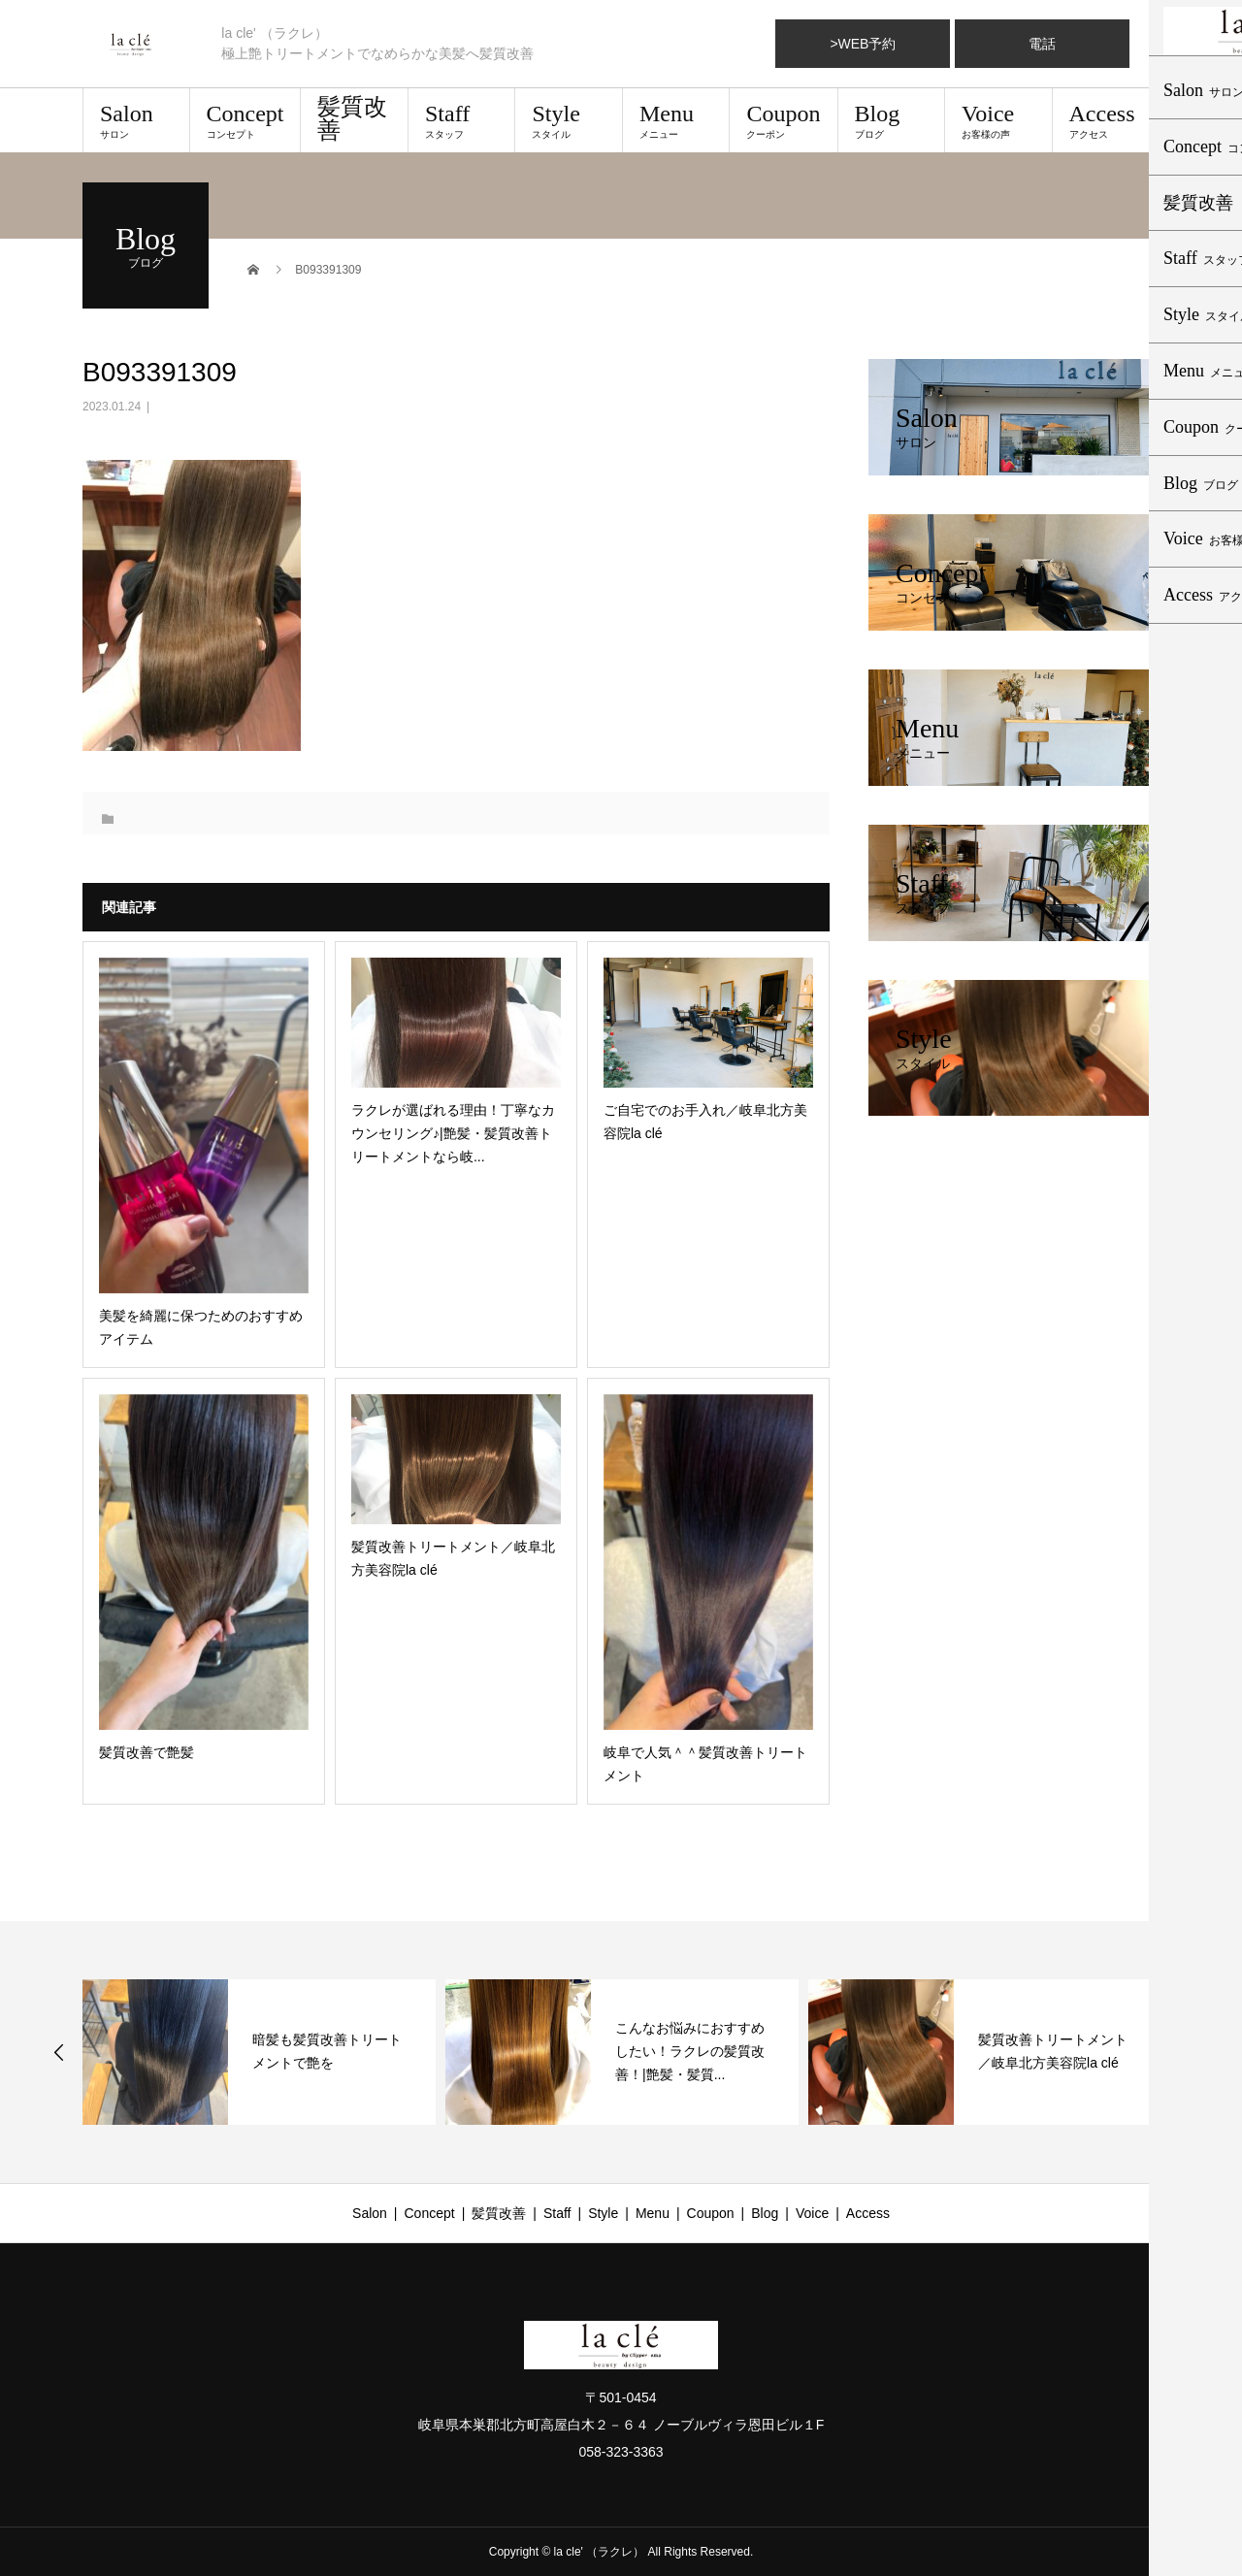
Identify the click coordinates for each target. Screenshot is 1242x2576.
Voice (998, 120)
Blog (892, 120)
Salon (136, 120)
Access (1106, 120)
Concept (245, 120)
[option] (259, 2052)
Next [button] (1184, 2052)
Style (568, 120)
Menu (676, 120)
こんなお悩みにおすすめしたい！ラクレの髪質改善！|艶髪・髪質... (690, 2051)
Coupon (783, 120)
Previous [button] (59, 2052)
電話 (1042, 43)
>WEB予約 (863, 43)
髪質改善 (352, 118)
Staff (462, 120)
